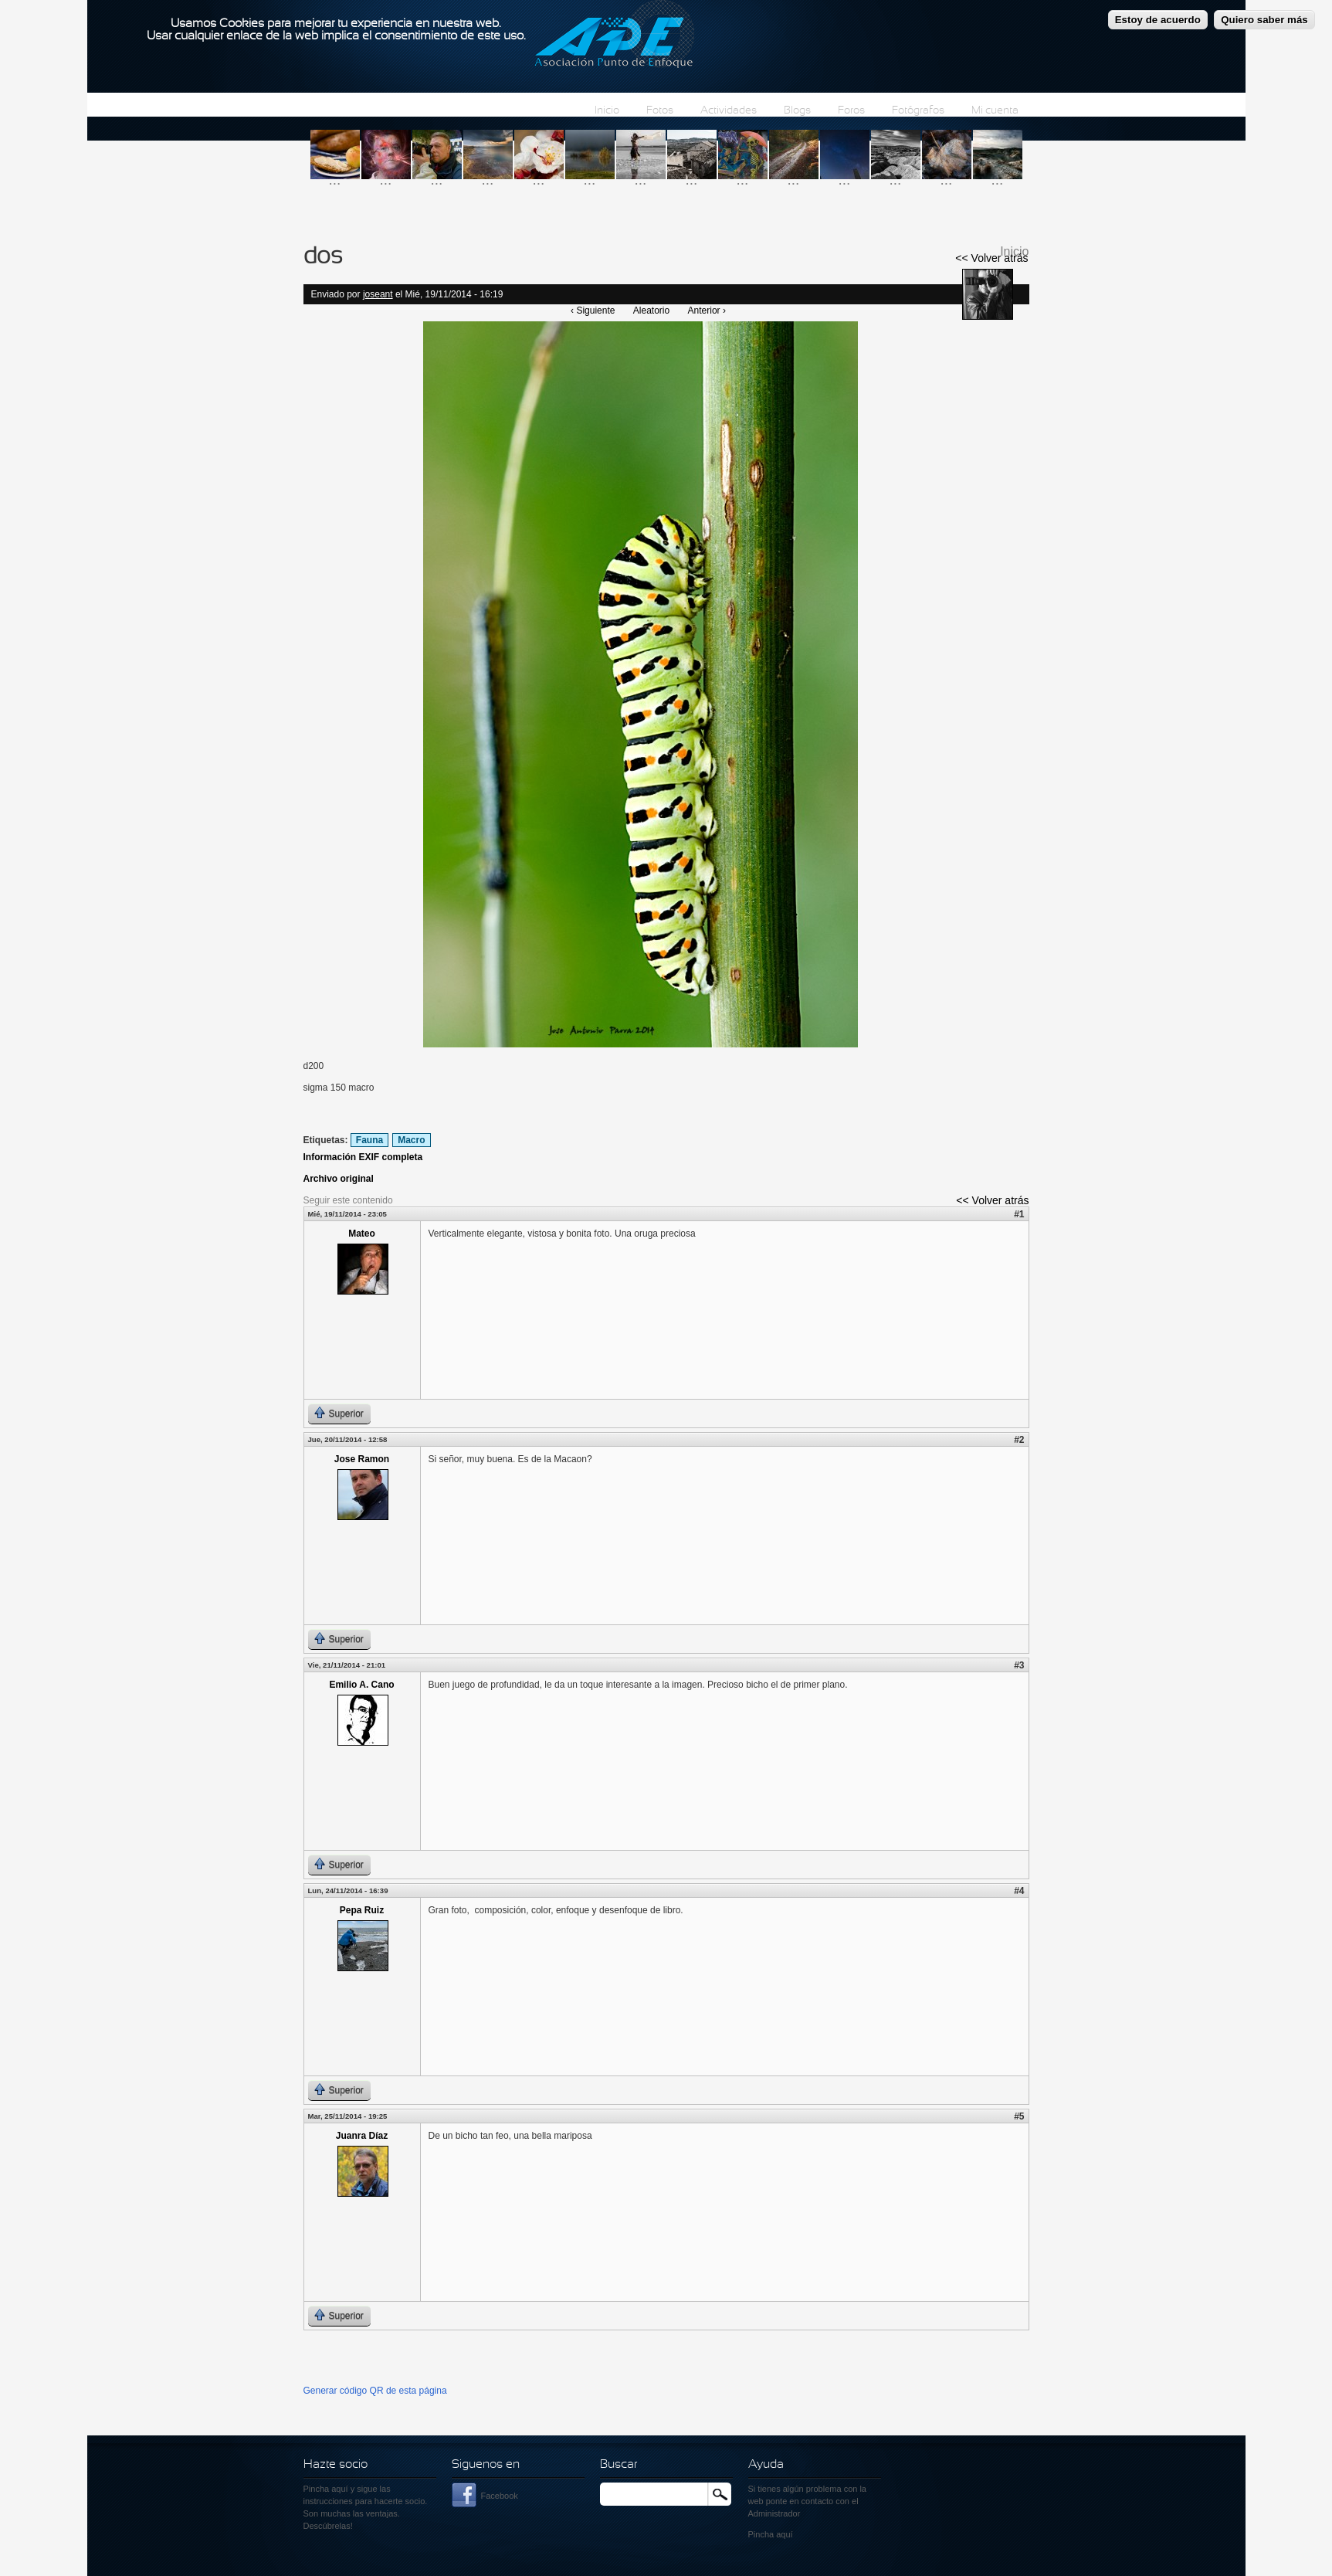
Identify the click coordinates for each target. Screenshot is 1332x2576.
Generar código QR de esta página (375, 2390)
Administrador (774, 2513)
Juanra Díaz (362, 2135)
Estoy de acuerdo (1158, 14)
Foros (851, 111)
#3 (1019, 1665)
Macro (411, 1140)
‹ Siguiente (593, 310)
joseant (378, 294)
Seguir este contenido (348, 1200)
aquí (784, 2534)
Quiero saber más (1264, 14)
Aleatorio (651, 310)
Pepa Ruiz (362, 1910)
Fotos (659, 111)
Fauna (369, 1140)
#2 (1019, 1439)
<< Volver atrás (991, 258)
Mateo (361, 1233)
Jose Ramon (361, 1459)
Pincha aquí (325, 2488)
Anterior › (707, 310)
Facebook (499, 2495)
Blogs (797, 111)
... (335, 179)
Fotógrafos (918, 111)
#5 (1019, 2116)
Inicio (607, 111)
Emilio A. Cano (361, 1684)
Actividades (728, 111)
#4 (1019, 1890)
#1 (1019, 1214)
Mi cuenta (994, 111)
